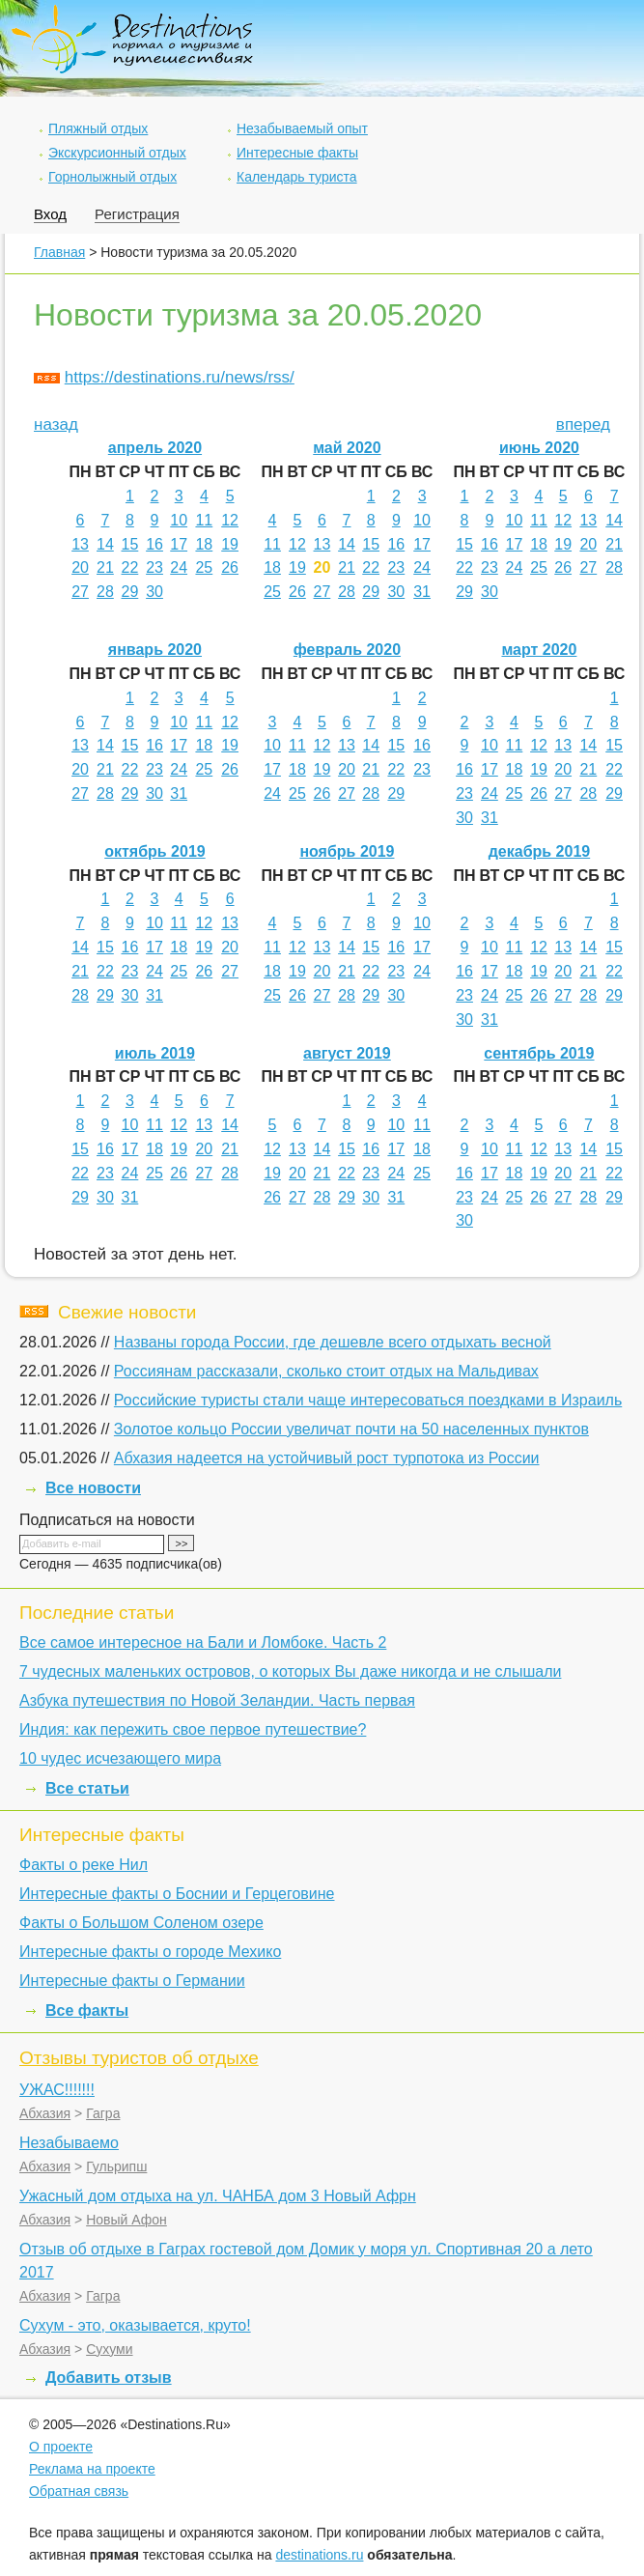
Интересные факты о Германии (132, 1980)
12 (229, 520)
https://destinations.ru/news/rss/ (179, 377)
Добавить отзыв (108, 2377)
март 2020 (538, 649)
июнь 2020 (539, 447)
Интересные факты (297, 152)
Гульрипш (116, 2166)
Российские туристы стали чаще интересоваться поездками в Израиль (368, 1400)
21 (105, 567)
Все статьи (87, 1788)
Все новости (93, 1488)
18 (203, 544)
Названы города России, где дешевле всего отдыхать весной (332, 1342)
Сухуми (109, 2349)
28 (105, 591)
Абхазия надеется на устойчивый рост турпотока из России (327, 1458)
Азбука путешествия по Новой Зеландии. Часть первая (217, 1700)
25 (203, 567)
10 (178, 520)
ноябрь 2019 (346, 851)
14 (105, 544)
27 (80, 591)
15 (130, 544)
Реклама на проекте (92, 2469)
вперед (583, 424)
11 (203, 520)
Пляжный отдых (98, 128)
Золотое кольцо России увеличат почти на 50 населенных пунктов (351, 1429)
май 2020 (346, 447)
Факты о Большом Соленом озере (141, 1922)
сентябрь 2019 (539, 1053)
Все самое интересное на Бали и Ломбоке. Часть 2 (202, 1642)
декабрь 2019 (540, 851)
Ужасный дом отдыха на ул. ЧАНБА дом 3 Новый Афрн (217, 2196)
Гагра (103, 2113)
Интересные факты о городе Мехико (150, 1951)
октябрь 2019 (154, 851)
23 (154, 567)
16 (154, 544)
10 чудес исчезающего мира (120, 1758)
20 (80, 567)
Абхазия (44, 2113)
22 (130, 567)
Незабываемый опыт (302, 128)
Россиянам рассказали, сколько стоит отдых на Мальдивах (326, 1371)
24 (178, 567)
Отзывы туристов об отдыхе (139, 2058)
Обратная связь (78, 2491)
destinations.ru (319, 2554)
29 (130, 591)
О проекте (61, 2446)
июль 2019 (155, 1053)
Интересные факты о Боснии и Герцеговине (176, 1893)
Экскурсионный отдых (117, 152)
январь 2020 (155, 649)
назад (56, 424)
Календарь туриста (297, 176)
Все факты (86, 2010)
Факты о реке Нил (83, 1864)
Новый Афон (126, 2219)
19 (229, 544)
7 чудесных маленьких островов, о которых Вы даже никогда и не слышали (290, 1671)
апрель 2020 (155, 447)
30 (154, 591)
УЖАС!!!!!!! (57, 2089)
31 (422, 591)
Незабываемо (69, 2143)
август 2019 (347, 1053)
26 (229, 567)
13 (80, 544)
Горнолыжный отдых (112, 176)
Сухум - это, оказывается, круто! (135, 2325)
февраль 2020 (347, 649)
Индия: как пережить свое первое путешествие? (192, 1729)
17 (178, 544)
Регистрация (137, 214)
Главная (59, 252)
